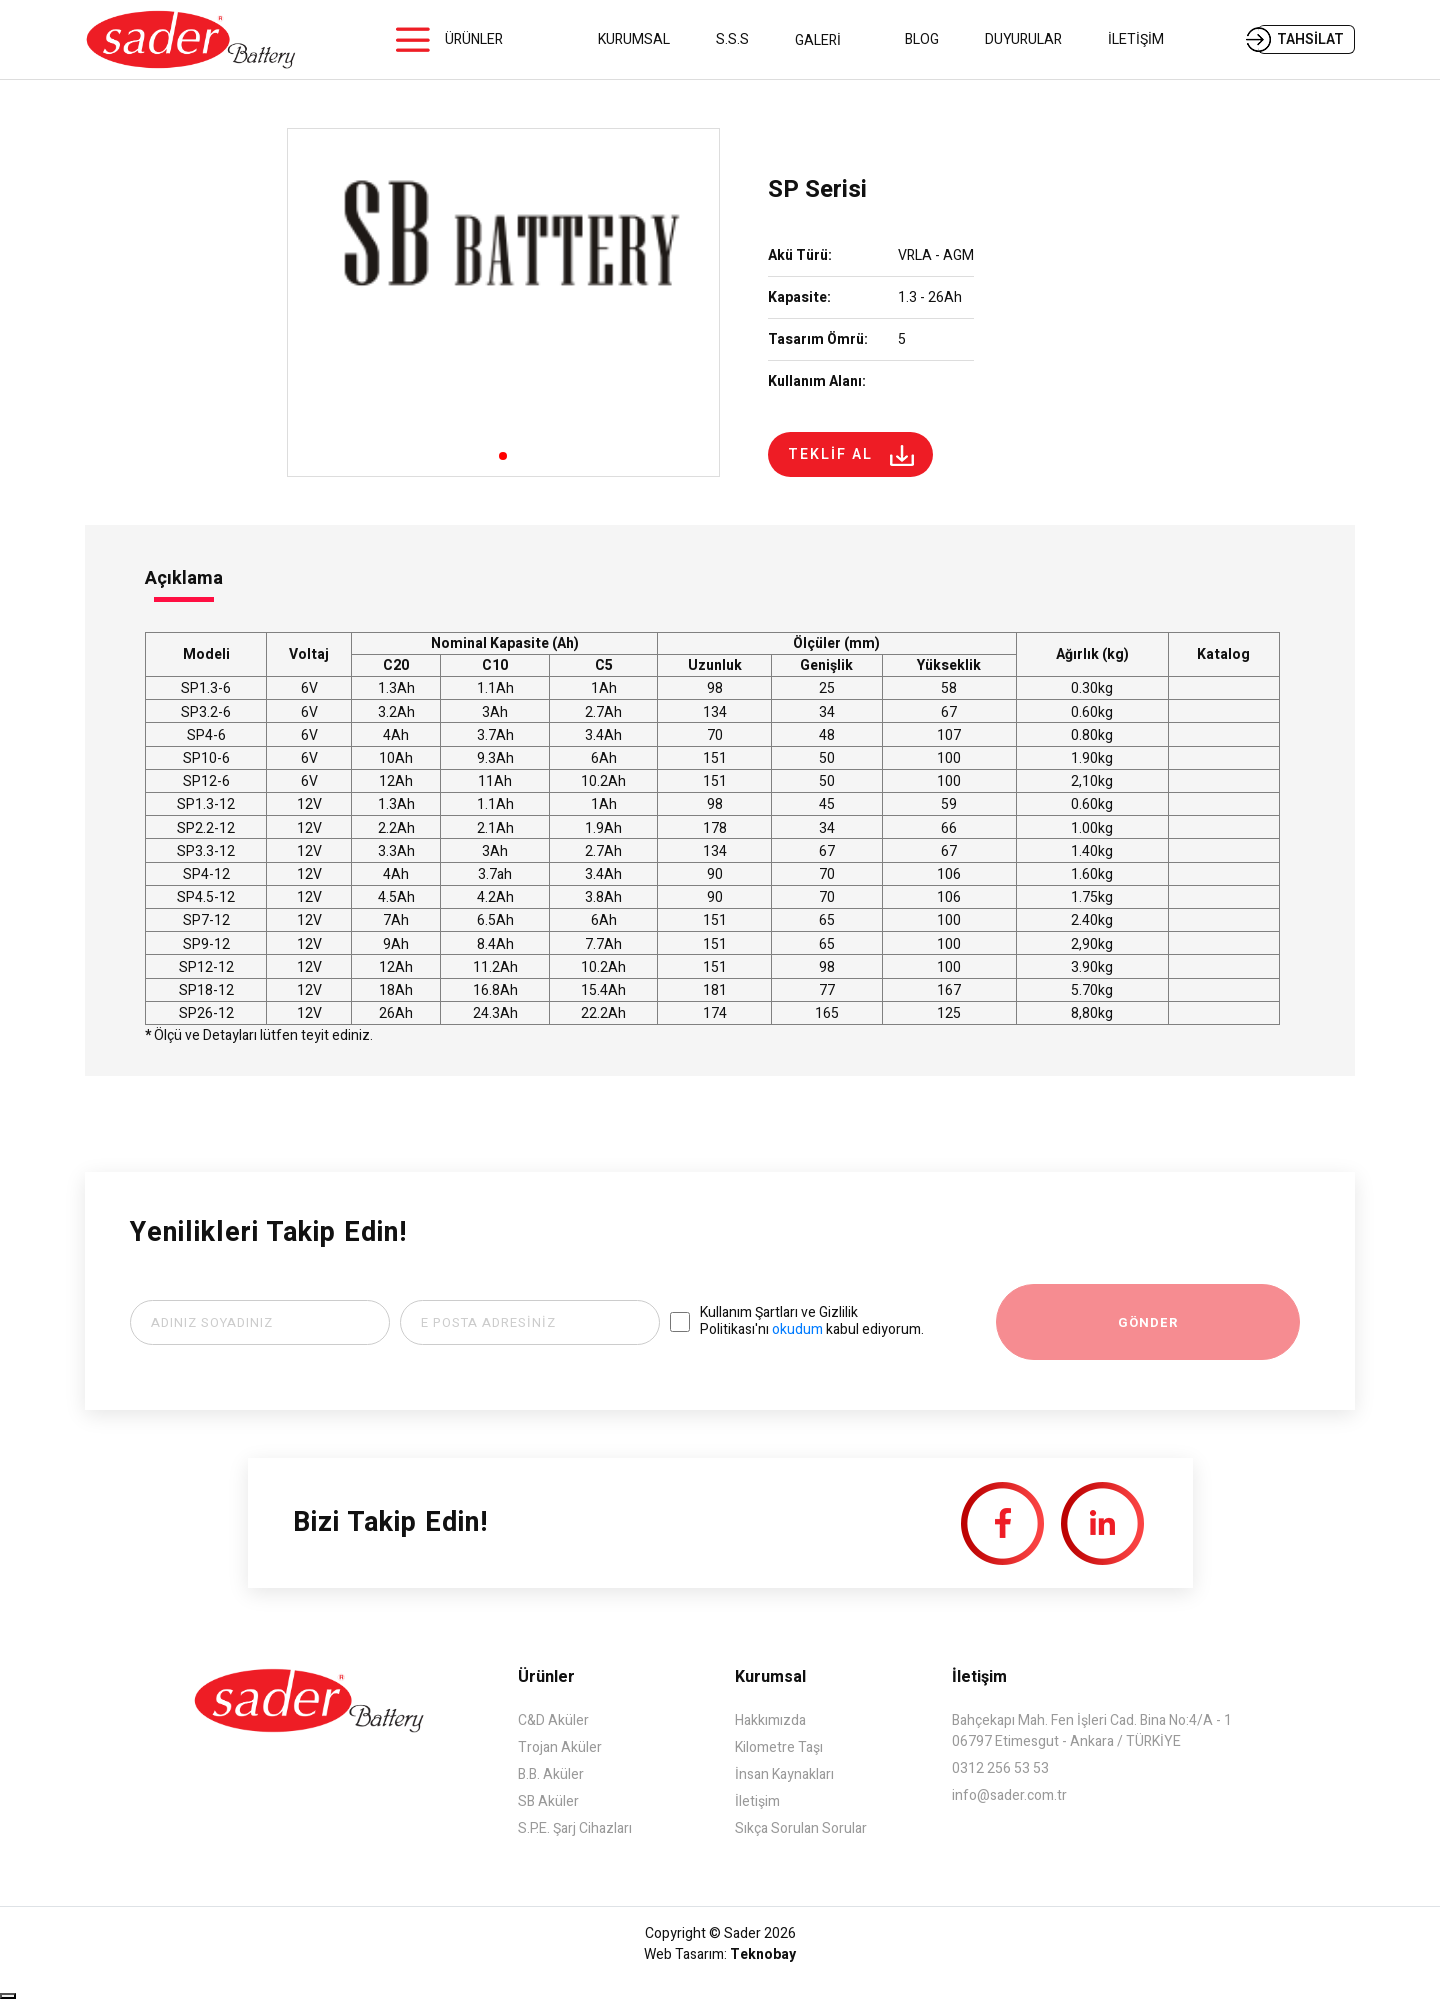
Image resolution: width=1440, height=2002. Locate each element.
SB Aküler (548, 1801)
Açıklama (184, 578)
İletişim (757, 1801)
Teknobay (763, 1954)
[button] (503, 456)
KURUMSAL (634, 39)
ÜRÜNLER (474, 39)
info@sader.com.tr (1009, 1795)
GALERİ (827, 40)
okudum (797, 1329)
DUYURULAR (1023, 39)
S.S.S (732, 39)
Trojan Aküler (560, 1747)
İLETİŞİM (1136, 39)
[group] (503, 302)
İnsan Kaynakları (784, 1774)
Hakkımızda (770, 1720)
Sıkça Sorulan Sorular (801, 1828)
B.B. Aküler (551, 1774)
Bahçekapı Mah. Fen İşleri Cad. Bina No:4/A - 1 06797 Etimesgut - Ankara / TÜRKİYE (1092, 1731)
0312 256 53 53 (1000, 1768)
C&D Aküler (553, 1720)
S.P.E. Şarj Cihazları (575, 1828)
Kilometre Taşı (779, 1747)
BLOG (922, 39)
